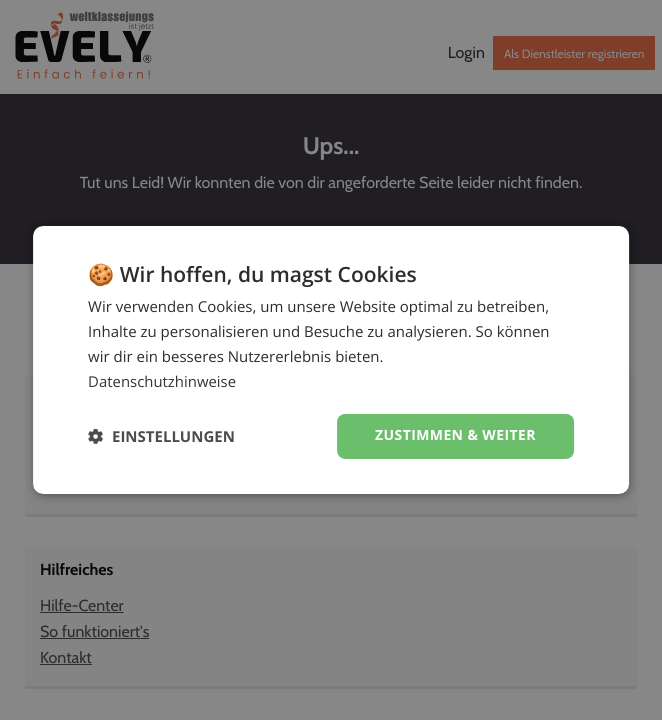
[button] (161, 436)
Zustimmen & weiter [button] (455, 435)
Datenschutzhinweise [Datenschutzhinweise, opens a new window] (162, 382)
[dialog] (331, 360)
